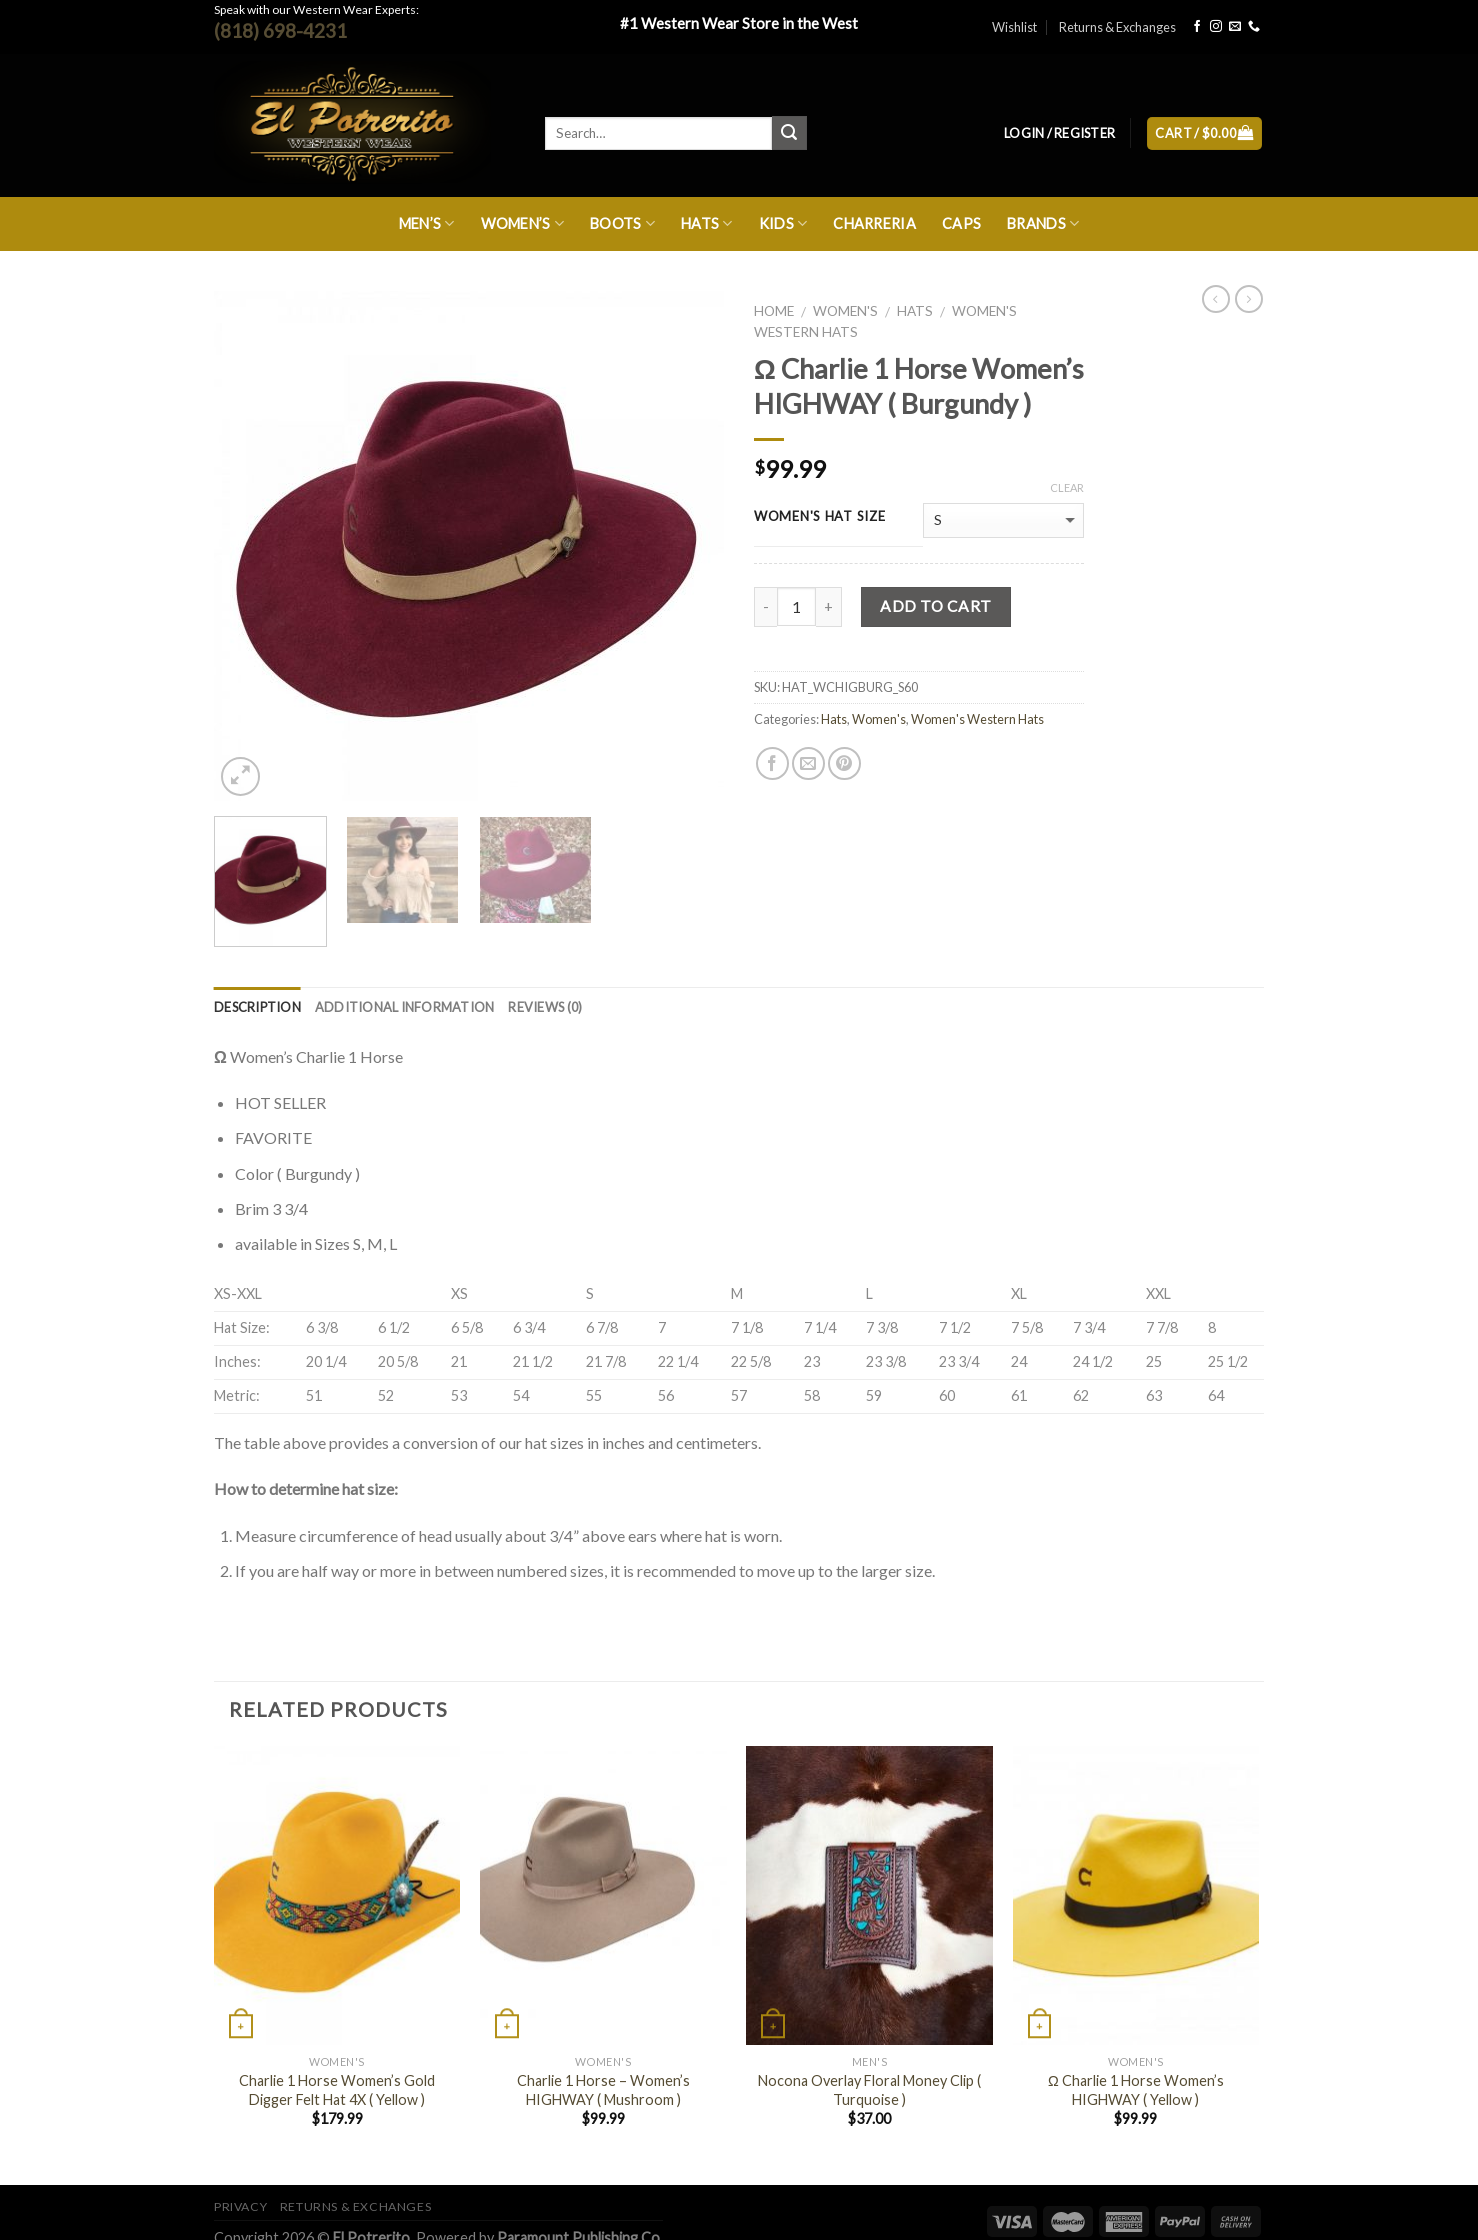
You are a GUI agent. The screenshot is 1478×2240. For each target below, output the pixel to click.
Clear (1067, 487)
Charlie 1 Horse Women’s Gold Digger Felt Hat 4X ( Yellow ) (337, 2090)
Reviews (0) (545, 1007)
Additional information (405, 1007)
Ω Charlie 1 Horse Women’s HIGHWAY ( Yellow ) (1136, 2090)
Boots (622, 223)
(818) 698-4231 (280, 30)
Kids (783, 223)
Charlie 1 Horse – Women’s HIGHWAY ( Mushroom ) (603, 2090)
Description (257, 1007)
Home (774, 311)
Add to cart (935, 606)
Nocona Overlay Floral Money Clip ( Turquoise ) (869, 2090)
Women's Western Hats (977, 719)
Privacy (240, 2206)
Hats (707, 223)
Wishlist (1014, 27)
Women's (845, 311)
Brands (1043, 223)
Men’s (427, 223)
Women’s (523, 223)
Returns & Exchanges (1117, 27)
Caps (961, 223)
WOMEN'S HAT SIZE (820, 517)
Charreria (874, 223)
